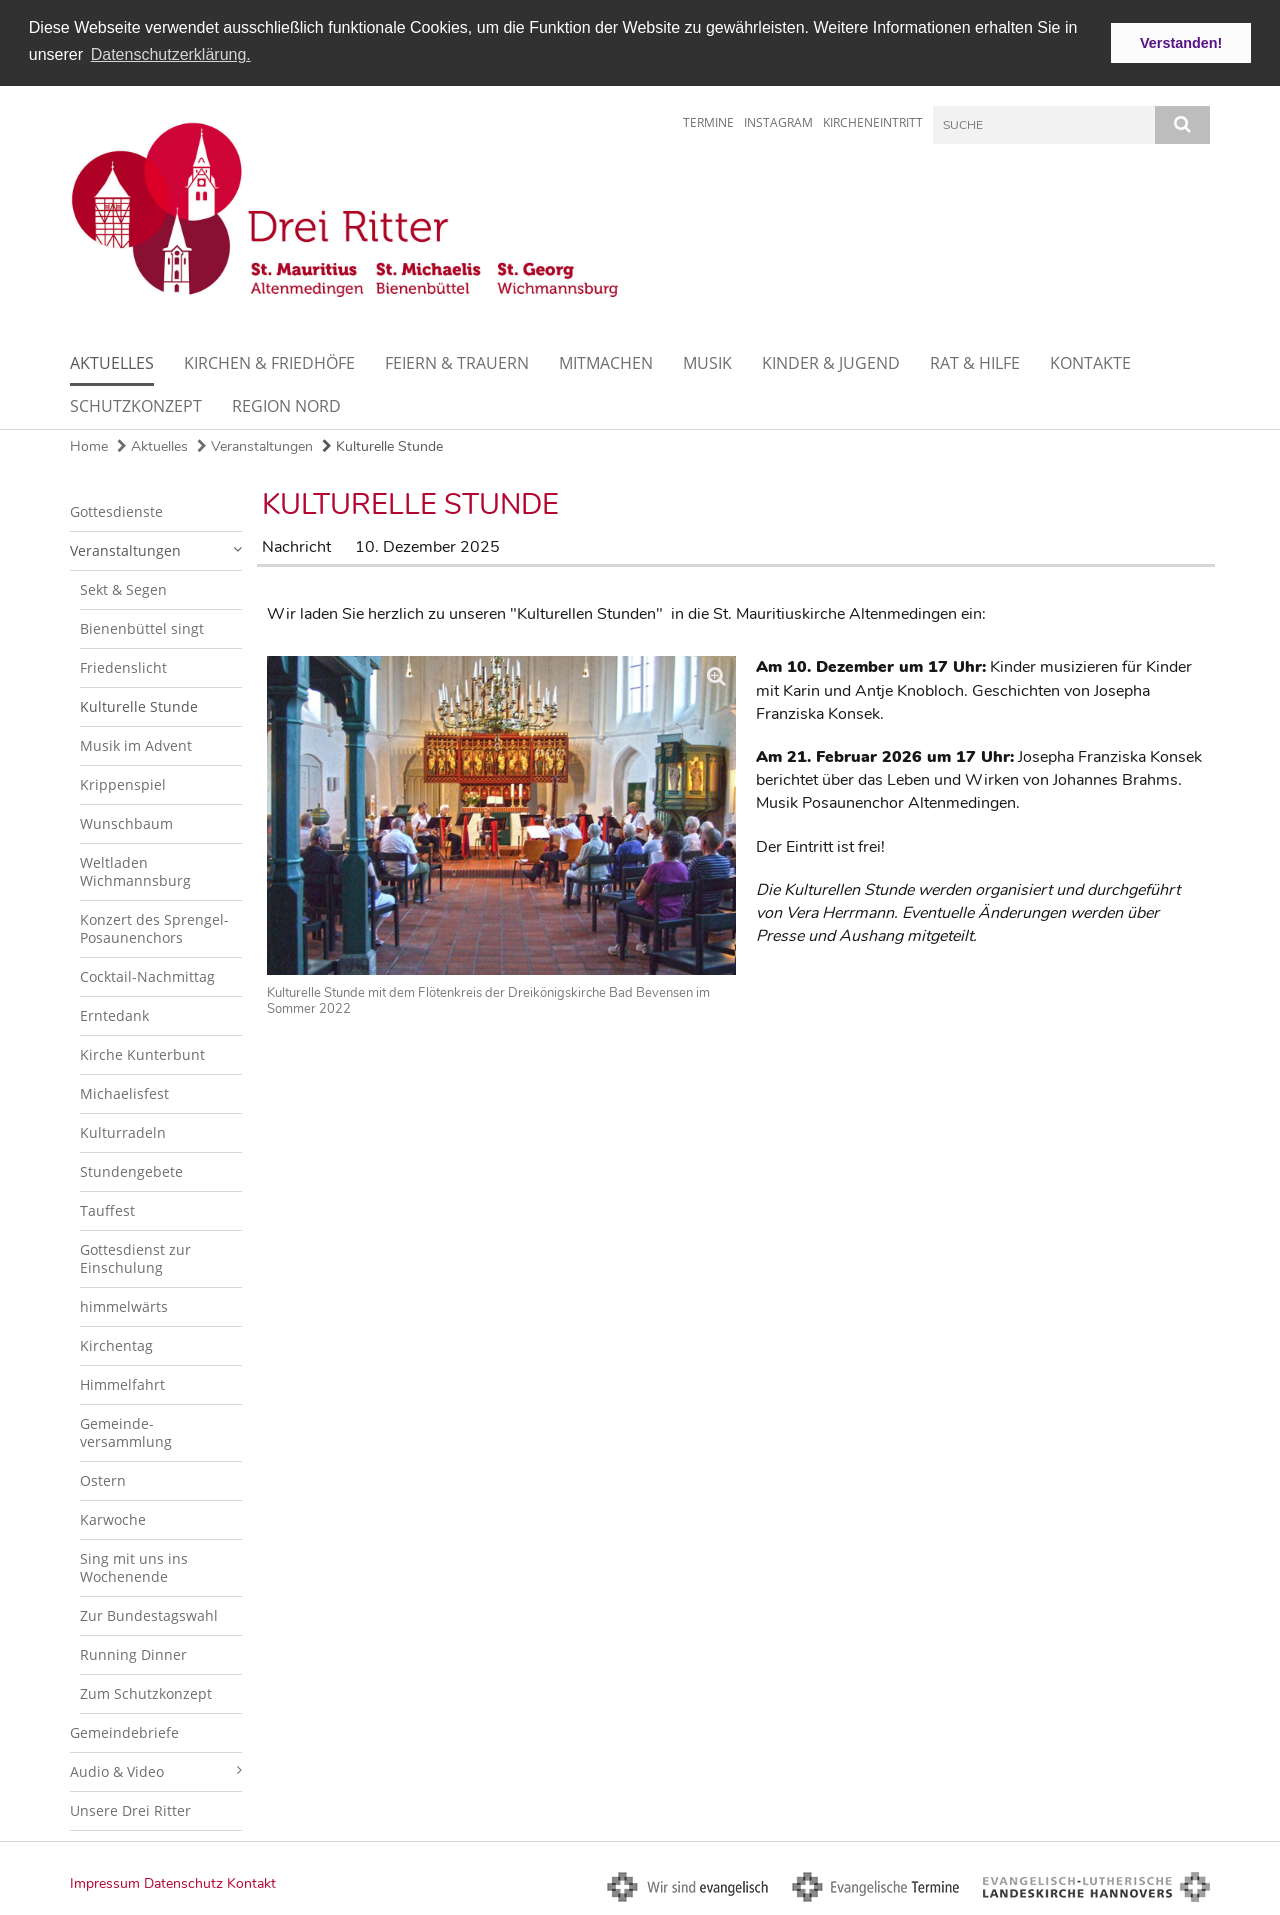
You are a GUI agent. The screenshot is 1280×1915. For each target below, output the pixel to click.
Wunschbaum (126, 822)
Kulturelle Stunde (382, 445)
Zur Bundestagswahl (149, 1614)
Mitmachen (606, 362)
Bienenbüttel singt (142, 627)
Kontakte (1090, 362)
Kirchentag (116, 1344)
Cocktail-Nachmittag (147, 975)
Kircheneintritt (873, 121)
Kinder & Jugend (831, 362)
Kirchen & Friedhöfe (269, 362)
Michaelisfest (124, 1092)
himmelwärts (124, 1305)
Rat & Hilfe (975, 362)
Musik (707, 362)
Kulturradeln (123, 1131)
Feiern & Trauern (457, 362)
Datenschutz (183, 1882)
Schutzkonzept (136, 405)
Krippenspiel (123, 783)
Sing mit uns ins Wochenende (134, 1566)
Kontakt (251, 1882)
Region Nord (286, 405)
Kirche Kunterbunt (142, 1053)
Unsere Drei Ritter (130, 1809)
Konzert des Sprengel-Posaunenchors (154, 927)
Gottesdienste (116, 510)
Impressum (105, 1882)
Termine (708, 121)
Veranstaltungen (255, 445)
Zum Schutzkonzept (146, 1692)
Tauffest (107, 1209)
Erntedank (114, 1014)
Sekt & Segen (123, 588)
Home (89, 445)
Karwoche (113, 1518)
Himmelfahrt (122, 1383)
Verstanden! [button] (1181, 43)
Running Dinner (133, 1653)
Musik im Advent (136, 744)
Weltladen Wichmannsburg (135, 870)
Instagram (778, 121)
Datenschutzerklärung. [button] (171, 54)
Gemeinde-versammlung (126, 1431)
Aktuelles (112, 362)
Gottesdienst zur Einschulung (135, 1257)
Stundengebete (131, 1170)
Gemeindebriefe (124, 1731)
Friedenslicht (123, 666)
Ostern (103, 1479)
